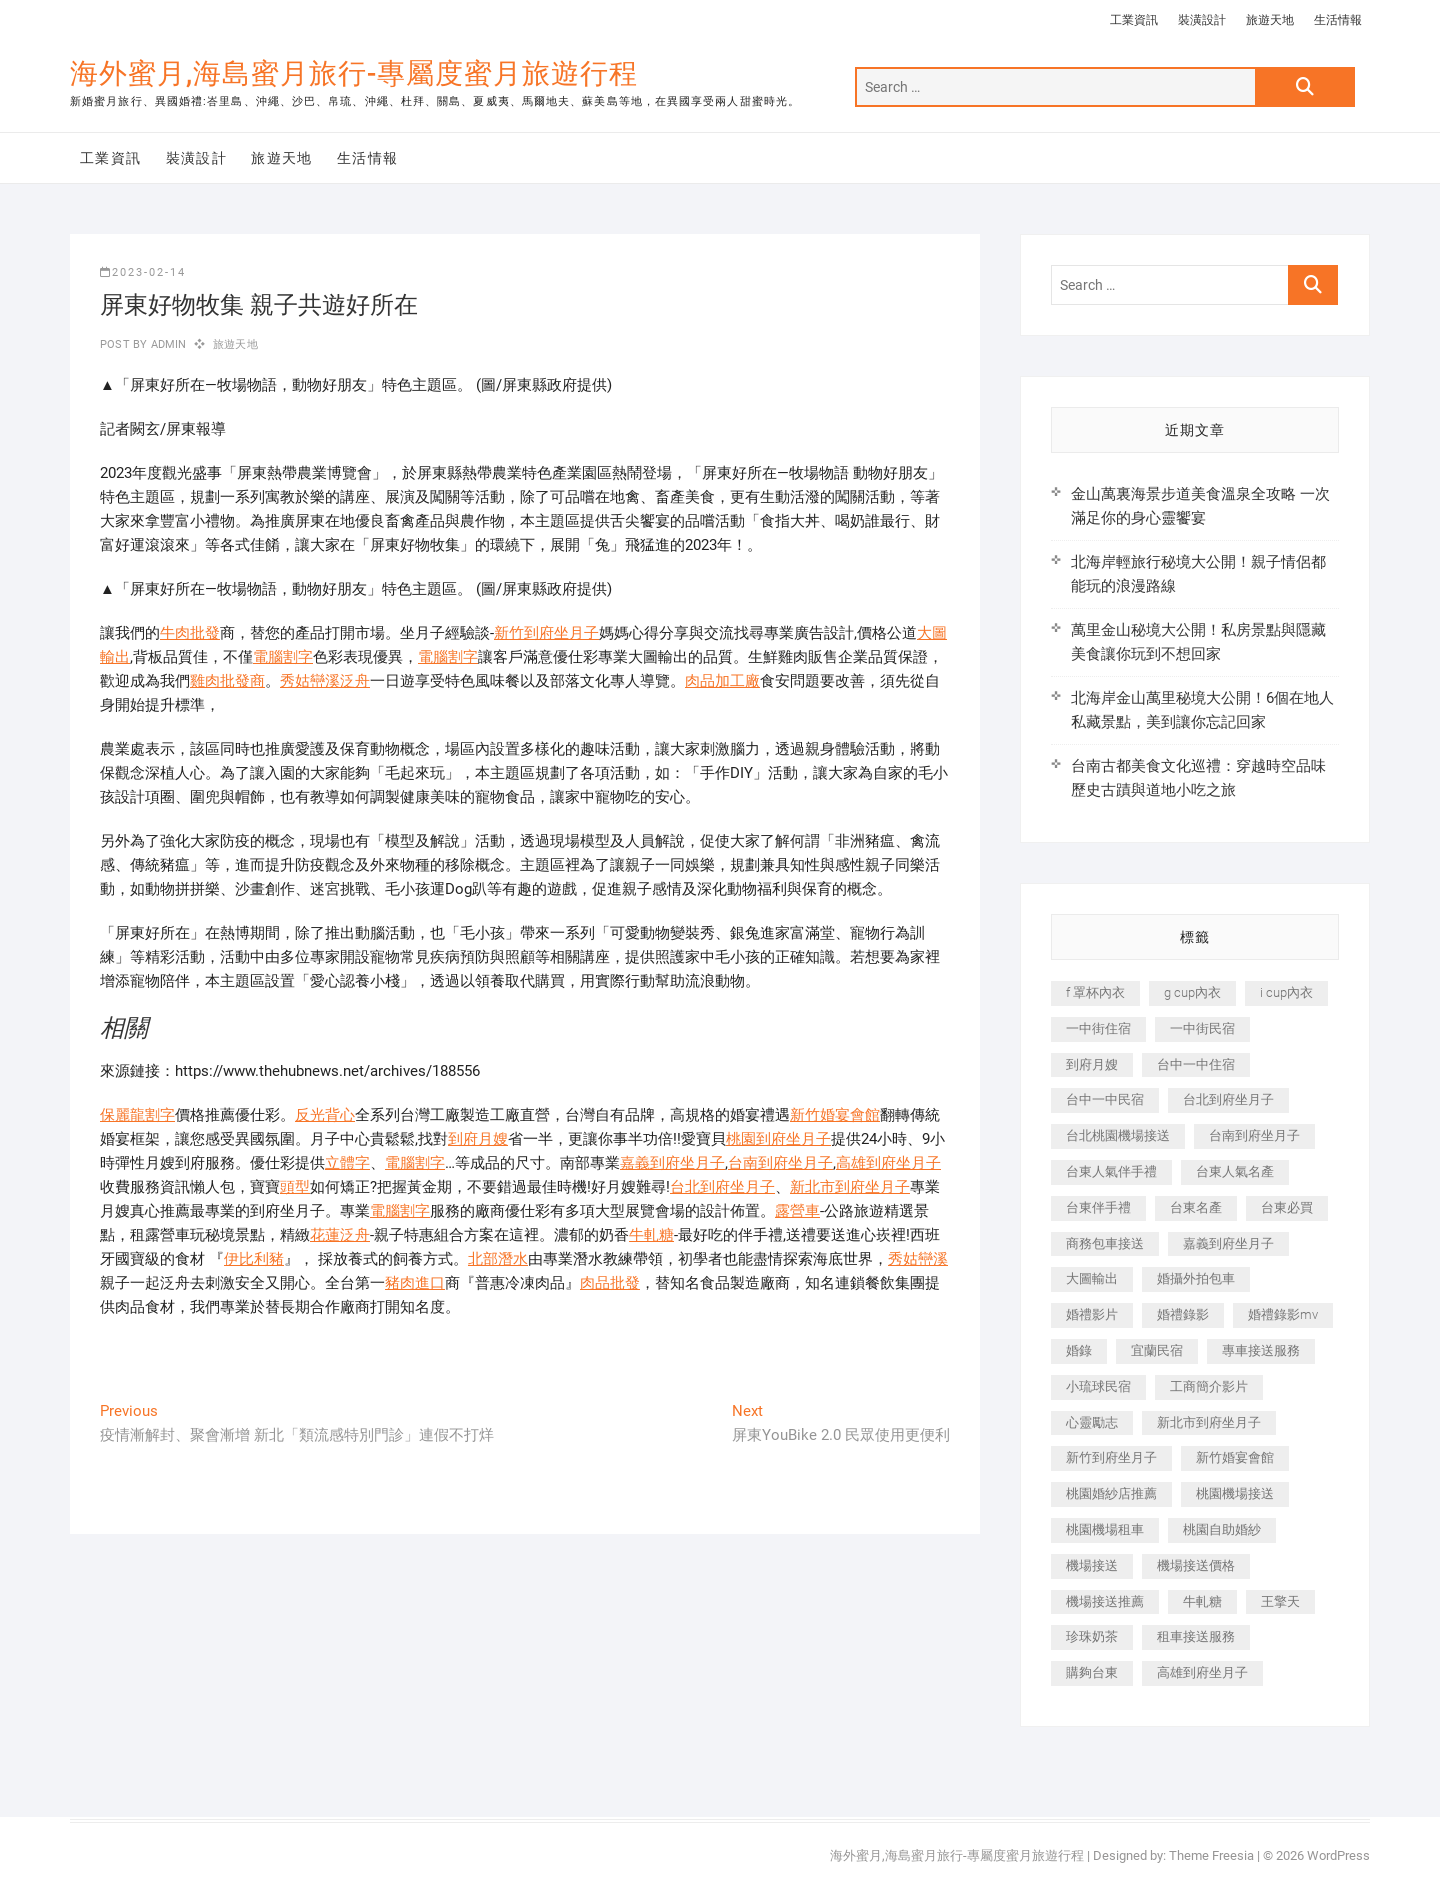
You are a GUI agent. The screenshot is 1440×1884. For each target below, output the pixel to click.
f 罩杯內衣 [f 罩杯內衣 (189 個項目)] (1095, 992)
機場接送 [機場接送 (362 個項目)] (1092, 1565)
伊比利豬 (254, 1259)
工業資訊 (1134, 20)
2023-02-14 (143, 272)
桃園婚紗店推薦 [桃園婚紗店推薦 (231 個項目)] (1111, 1493)
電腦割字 (283, 657)
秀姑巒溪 (918, 1259)
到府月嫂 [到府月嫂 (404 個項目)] (1092, 1064)
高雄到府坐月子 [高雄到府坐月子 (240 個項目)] (1202, 1672)
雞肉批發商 (227, 681)
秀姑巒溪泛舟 (325, 681)
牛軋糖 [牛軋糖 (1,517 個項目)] (1202, 1601)
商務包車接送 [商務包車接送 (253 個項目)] (1105, 1243)
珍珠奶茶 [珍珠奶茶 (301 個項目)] (1092, 1636)
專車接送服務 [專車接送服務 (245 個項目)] (1261, 1350)
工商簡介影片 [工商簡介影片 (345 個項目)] (1209, 1386)
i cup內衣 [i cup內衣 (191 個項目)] (1286, 992)
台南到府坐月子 (780, 1163)
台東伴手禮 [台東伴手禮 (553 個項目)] (1098, 1207)
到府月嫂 (478, 1139)
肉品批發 (610, 1283)
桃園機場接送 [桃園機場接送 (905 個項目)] (1235, 1493)
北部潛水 (498, 1259)
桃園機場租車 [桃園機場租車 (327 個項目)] (1105, 1529)
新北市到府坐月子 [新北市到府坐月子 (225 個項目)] (1209, 1422)
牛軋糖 (651, 1235)
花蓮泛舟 (340, 1235)
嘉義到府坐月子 (672, 1163)
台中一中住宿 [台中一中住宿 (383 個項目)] (1196, 1064)
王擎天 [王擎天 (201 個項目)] (1280, 1601)
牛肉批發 (190, 633)
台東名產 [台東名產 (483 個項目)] (1196, 1207)
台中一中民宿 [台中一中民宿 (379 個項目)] (1105, 1099)
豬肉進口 (415, 1283)
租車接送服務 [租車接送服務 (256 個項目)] (1196, 1636)
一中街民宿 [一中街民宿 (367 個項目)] (1202, 1028)
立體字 (347, 1163)
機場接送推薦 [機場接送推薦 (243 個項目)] (1105, 1601)
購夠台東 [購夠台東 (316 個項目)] (1092, 1672)
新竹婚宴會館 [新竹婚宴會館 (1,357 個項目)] (1235, 1457)
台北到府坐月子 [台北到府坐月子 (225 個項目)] (1228, 1099)
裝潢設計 (1202, 20)
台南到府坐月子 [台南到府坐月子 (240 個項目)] (1254, 1135)
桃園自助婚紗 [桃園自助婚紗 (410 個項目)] (1222, 1529)
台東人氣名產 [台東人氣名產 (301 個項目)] (1235, 1171)
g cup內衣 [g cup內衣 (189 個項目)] (1192, 992)
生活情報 (1338, 20)
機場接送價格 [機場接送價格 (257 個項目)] (1196, 1565)
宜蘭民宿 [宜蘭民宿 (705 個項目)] (1157, 1350)
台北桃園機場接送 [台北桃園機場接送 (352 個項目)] (1118, 1135)
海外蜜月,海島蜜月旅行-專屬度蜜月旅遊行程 (354, 73)
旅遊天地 (1270, 20)
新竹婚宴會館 (835, 1115)
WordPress (1338, 1855)
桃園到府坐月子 (778, 1139)
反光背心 (325, 1115)
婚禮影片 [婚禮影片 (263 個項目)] (1092, 1314)
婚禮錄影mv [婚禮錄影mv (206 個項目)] (1283, 1314)
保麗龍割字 (137, 1115)
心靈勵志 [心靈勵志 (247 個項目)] (1092, 1422)
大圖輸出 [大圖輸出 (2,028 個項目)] (1092, 1278)
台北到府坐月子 (722, 1187)
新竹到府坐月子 (546, 633)
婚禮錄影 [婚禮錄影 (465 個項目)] (1183, 1314)
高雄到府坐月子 (888, 1163)
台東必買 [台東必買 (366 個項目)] (1287, 1207)
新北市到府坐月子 (850, 1187)
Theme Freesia (1211, 1855)
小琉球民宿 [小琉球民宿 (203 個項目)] (1098, 1386)
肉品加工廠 (722, 681)
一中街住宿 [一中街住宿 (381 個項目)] (1098, 1028)
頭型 (295, 1187)
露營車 (797, 1211)
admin (166, 344)
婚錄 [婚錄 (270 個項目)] (1079, 1350)
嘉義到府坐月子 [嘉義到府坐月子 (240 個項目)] (1228, 1243)
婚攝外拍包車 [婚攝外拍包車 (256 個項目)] (1196, 1278)
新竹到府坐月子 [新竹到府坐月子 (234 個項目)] (1111, 1457)
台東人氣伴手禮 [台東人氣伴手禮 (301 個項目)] (1111, 1171)
